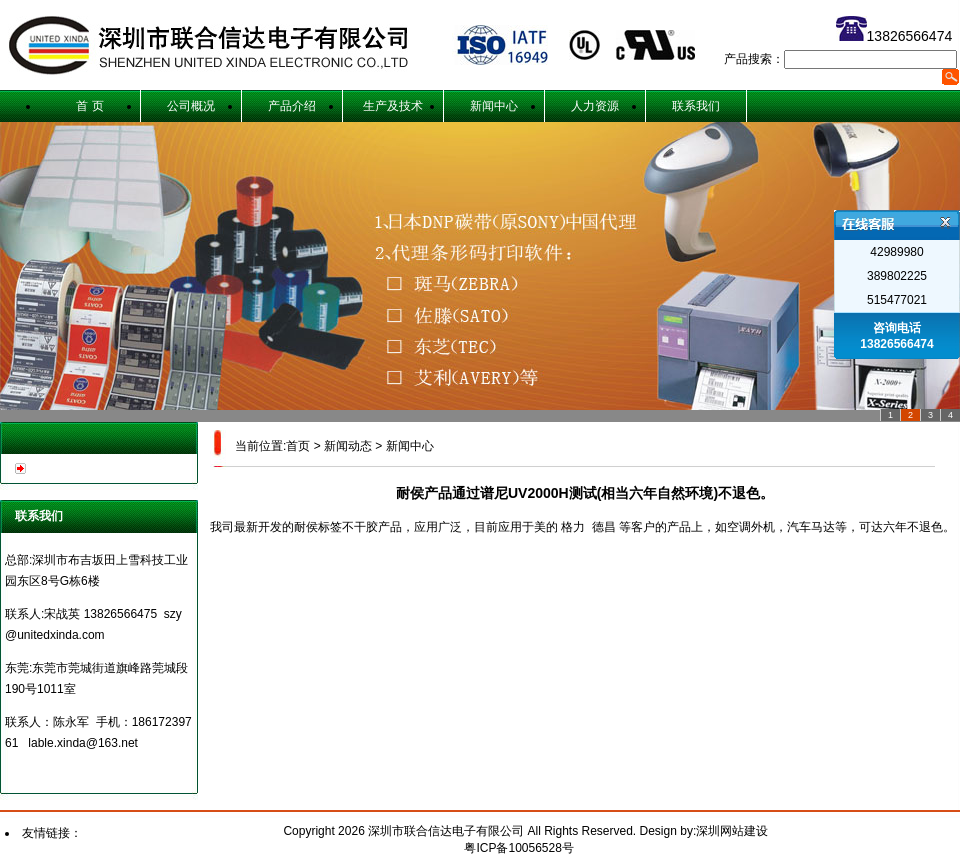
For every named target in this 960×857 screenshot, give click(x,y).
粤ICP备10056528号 (518, 848)
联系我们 (696, 106)
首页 (298, 446)
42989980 (896, 252)
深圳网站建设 (732, 831)
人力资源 (595, 106)
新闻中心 (494, 106)
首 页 (89, 106)
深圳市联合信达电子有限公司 (447, 831)
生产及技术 (393, 106)
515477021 (897, 300)
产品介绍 (292, 106)
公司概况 (191, 106)
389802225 (897, 276)
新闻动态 (348, 446)
